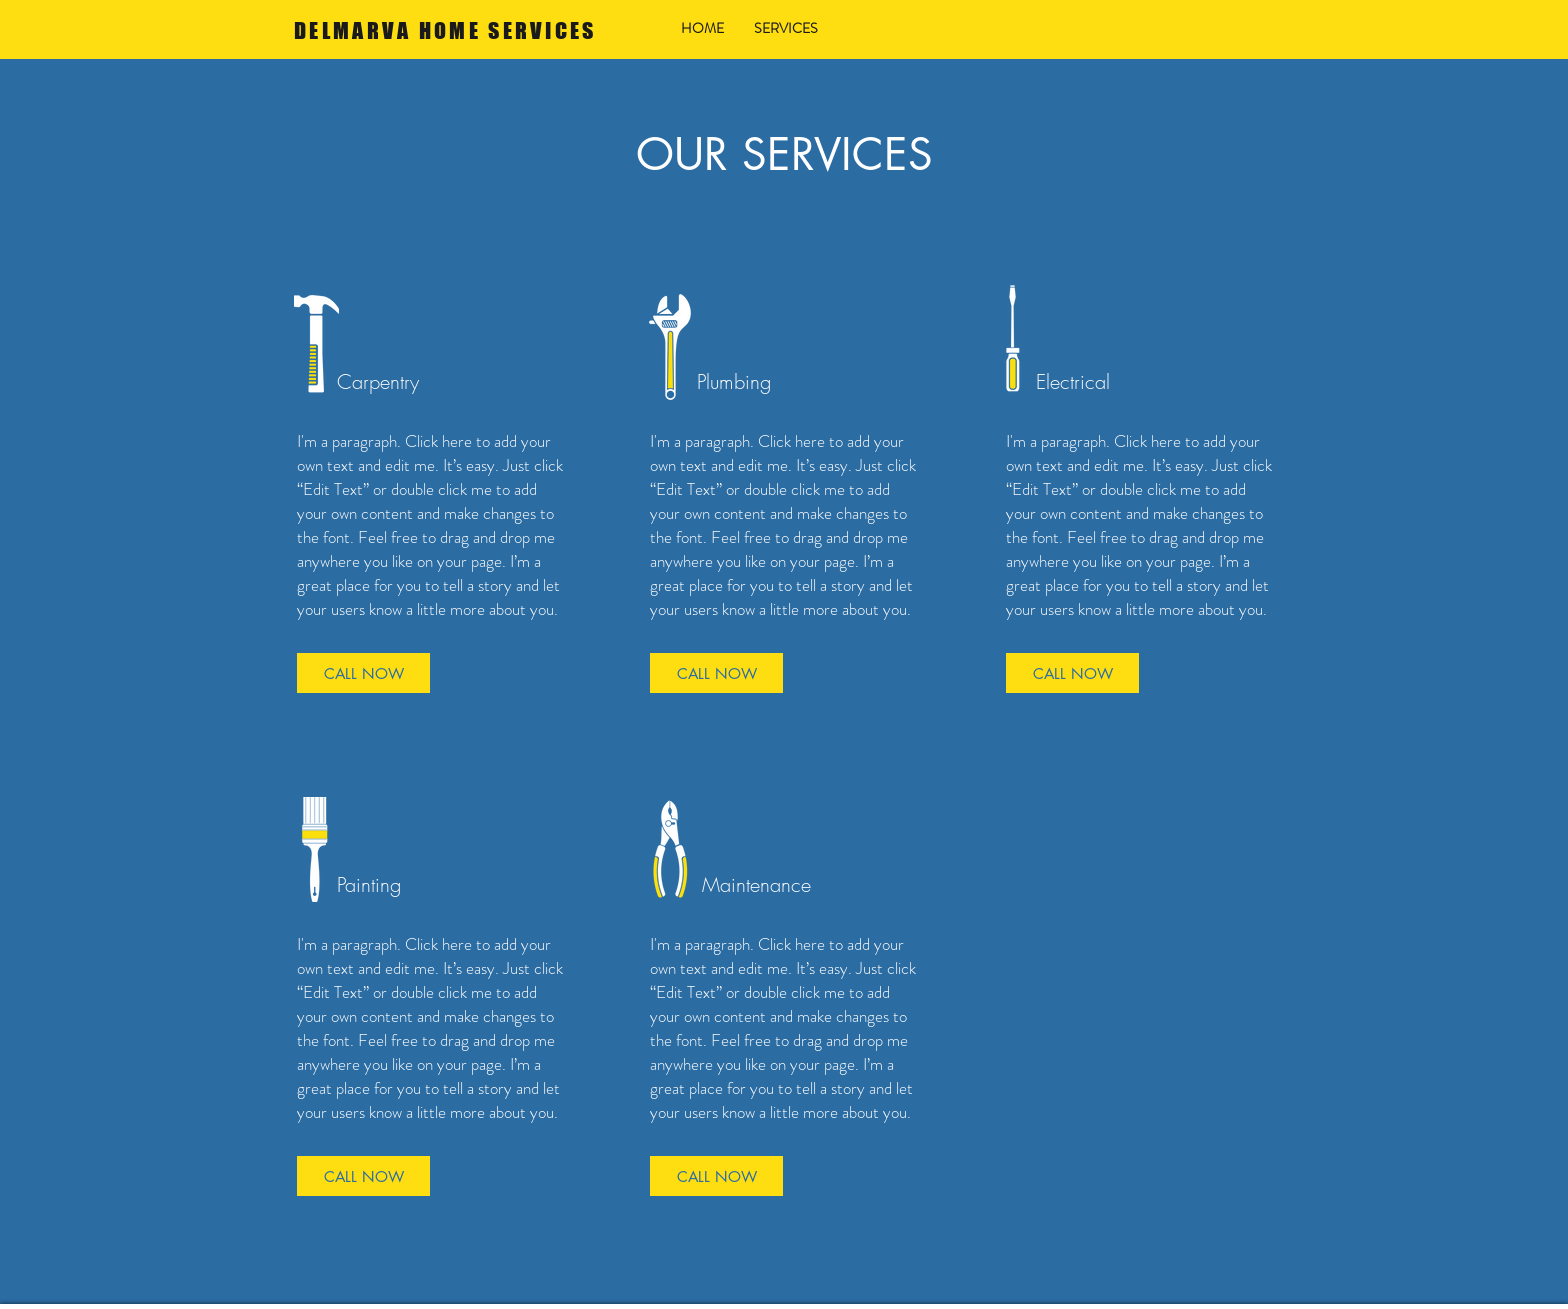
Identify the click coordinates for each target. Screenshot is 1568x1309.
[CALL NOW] (363, 673)
